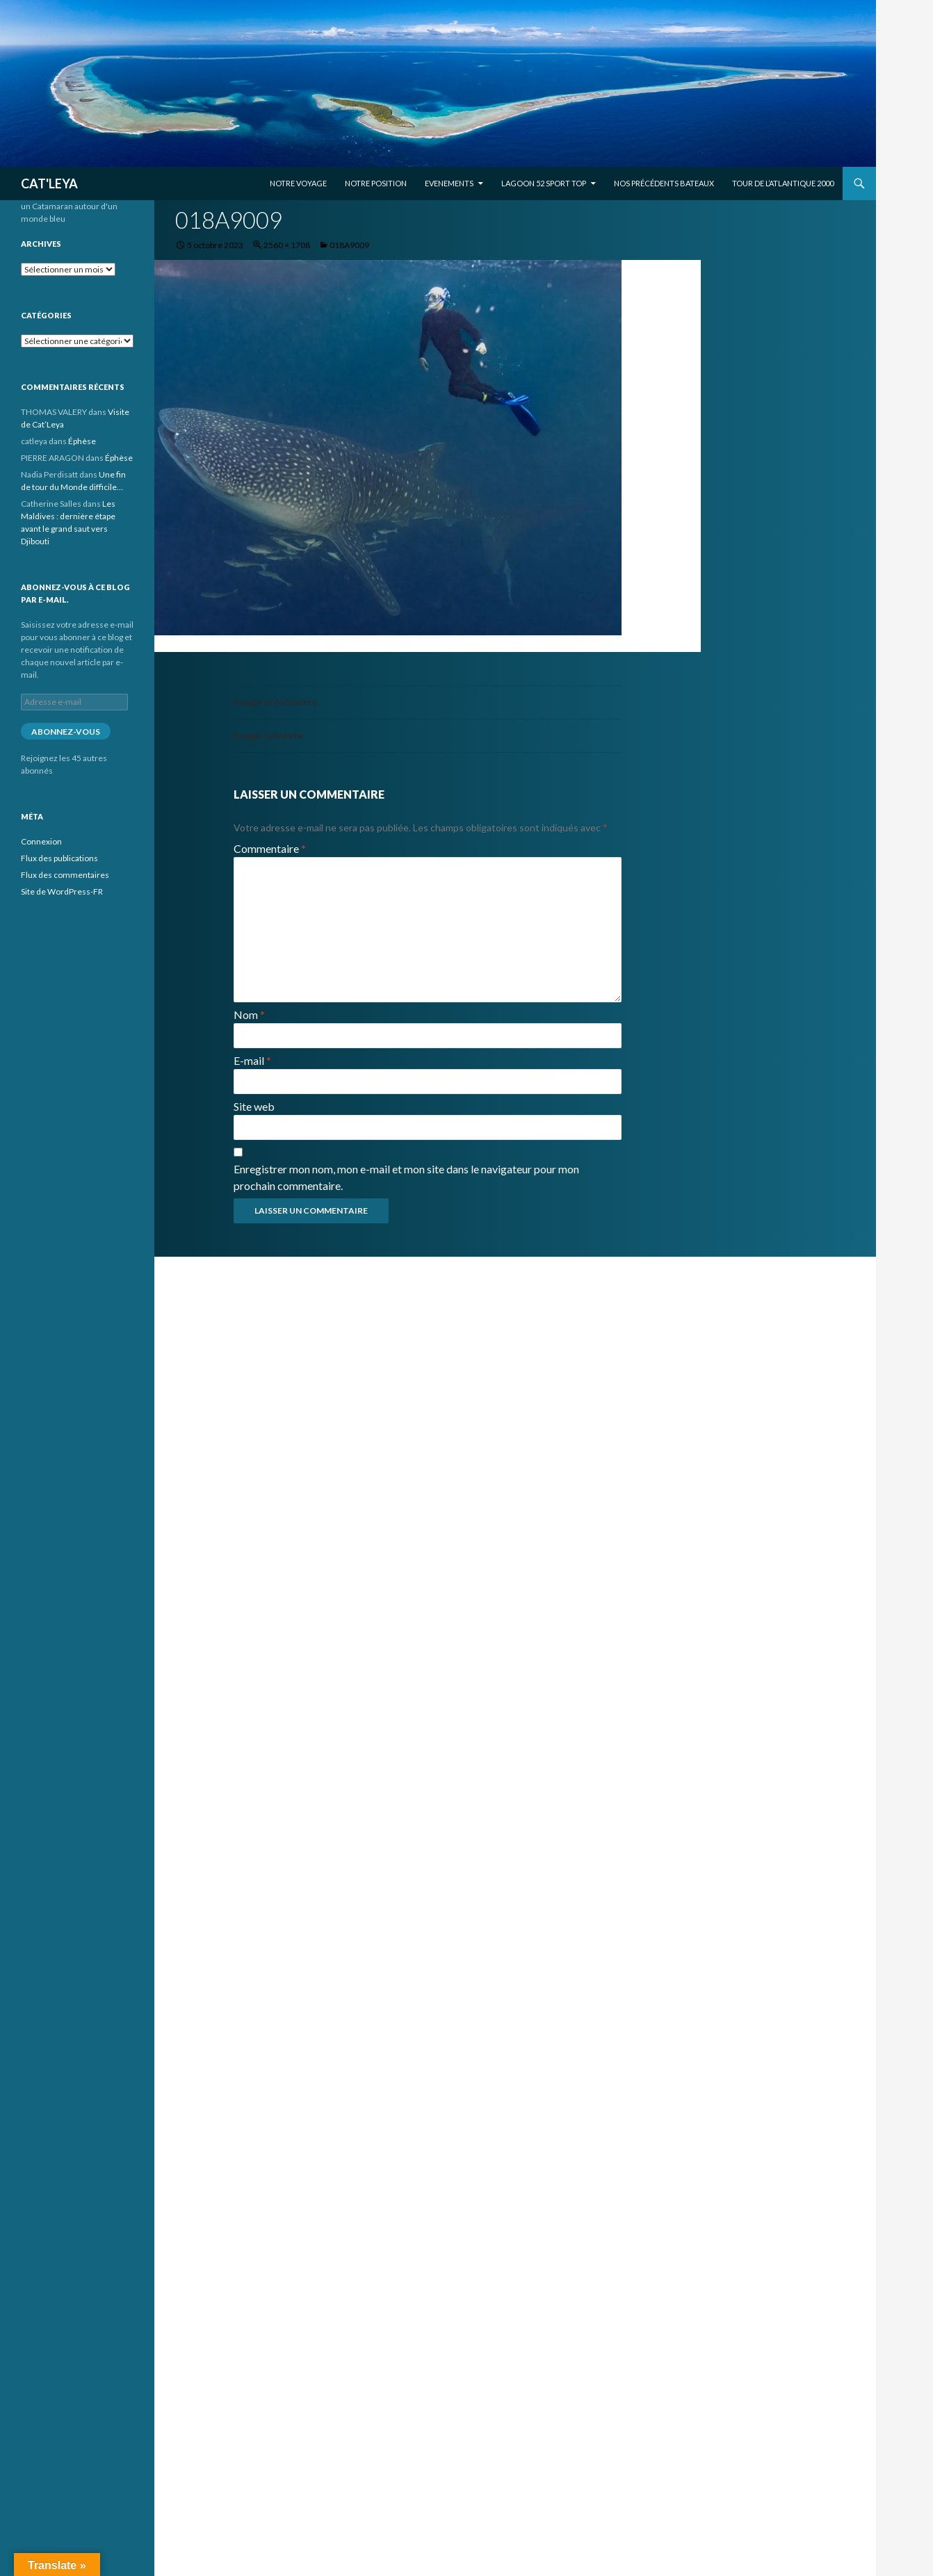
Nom (249, 1014)
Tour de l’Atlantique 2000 (783, 183)
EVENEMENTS (449, 183)
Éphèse (82, 441)
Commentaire (270, 848)
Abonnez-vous (65, 731)
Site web (254, 1106)
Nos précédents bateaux (664, 183)
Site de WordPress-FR (62, 891)
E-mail (252, 1060)
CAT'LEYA (49, 183)
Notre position (376, 183)
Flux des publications (59, 858)
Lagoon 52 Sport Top (543, 183)
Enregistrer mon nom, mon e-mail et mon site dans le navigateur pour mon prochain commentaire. (406, 1177)
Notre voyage (298, 183)
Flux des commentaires (65, 875)
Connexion (41, 841)
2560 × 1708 (286, 245)
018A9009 (349, 245)
